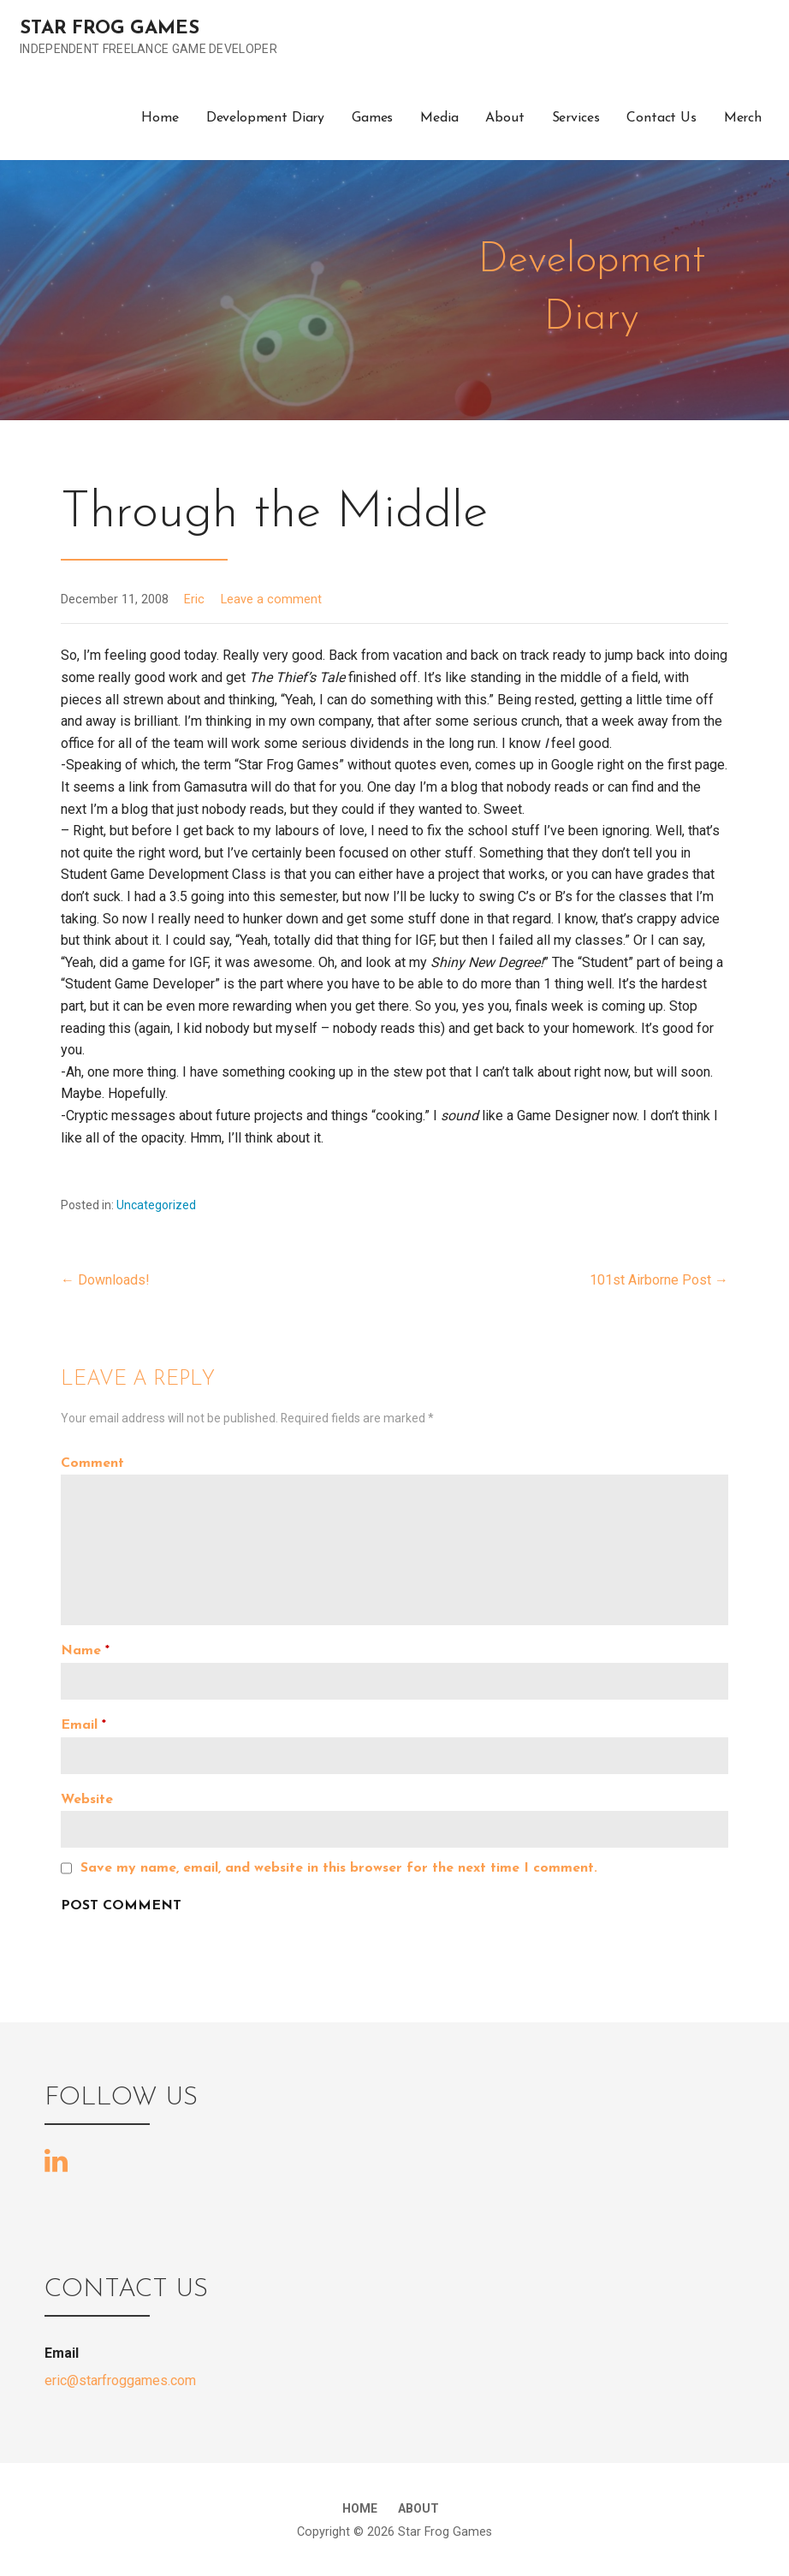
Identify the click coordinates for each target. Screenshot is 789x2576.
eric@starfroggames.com (120, 2380)
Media (439, 118)
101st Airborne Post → (659, 1280)
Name (85, 1651)
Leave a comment (271, 599)
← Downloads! (105, 1280)
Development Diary (265, 118)
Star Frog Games (109, 29)
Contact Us (661, 118)
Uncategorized (156, 1205)
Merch (743, 118)
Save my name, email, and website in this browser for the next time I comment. (338, 1868)
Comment (92, 1463)
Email (83, 1725)
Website (87, 1800)
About (504, 118)
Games (372, 118)
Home (159, 118)
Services (576, 118)
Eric (194, 599)
